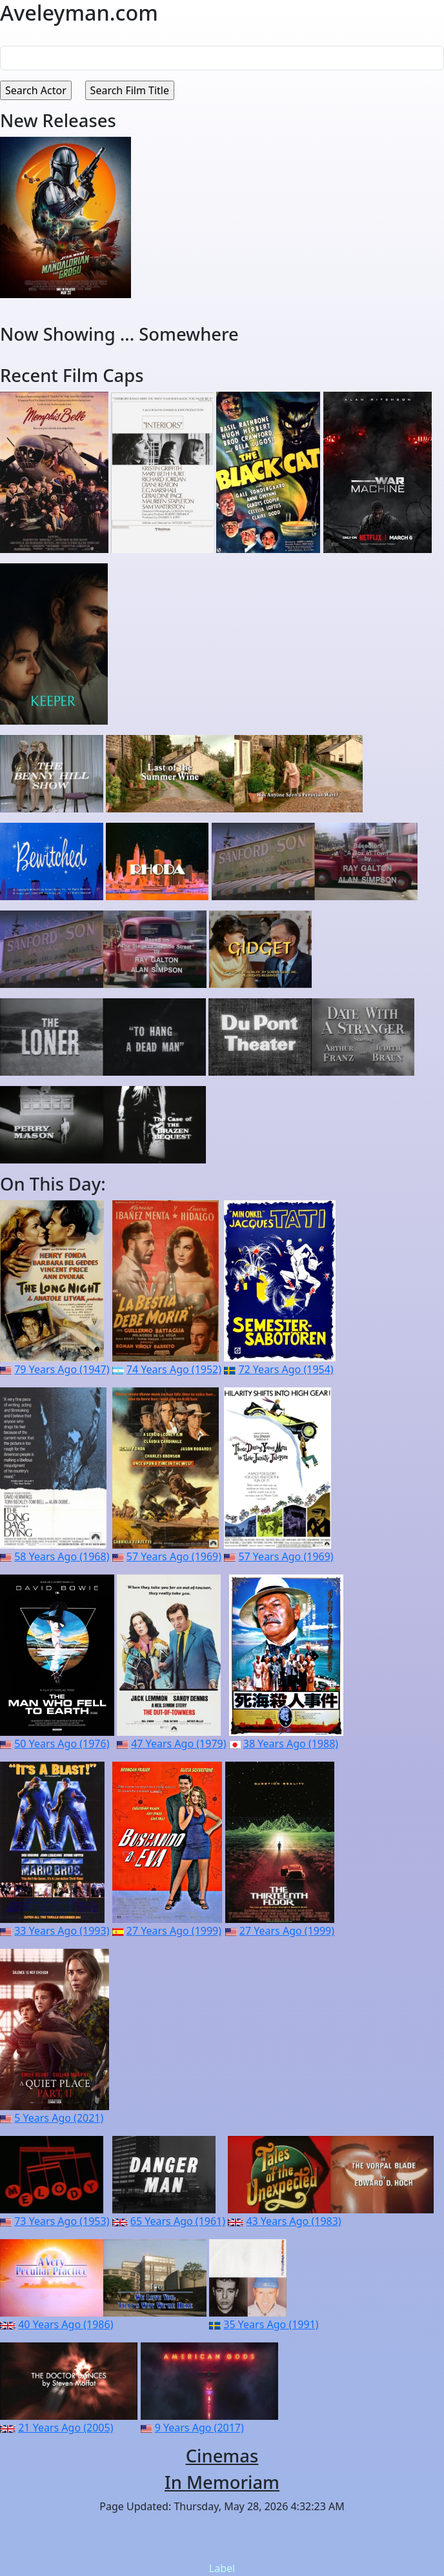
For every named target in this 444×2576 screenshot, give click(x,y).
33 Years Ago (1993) (61, 1931)
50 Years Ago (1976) (61, 1743)
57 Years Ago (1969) (173, 1556)
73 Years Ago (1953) (61, 2221)
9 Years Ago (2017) (199, 2427)
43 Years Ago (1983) (293, 2221)
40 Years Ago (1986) (65, 2324)
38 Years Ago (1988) (290, 1743)
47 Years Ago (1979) (178, 1743)
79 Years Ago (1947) (61, 1369)
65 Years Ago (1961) (177, 2221)
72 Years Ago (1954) (285, 1369)
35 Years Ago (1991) (270, 2324)
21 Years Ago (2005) (65, 2427)
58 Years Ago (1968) (61, 1556)
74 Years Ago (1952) (173, 1369)
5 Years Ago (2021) (58, 2118)
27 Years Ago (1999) (173, 1931)
